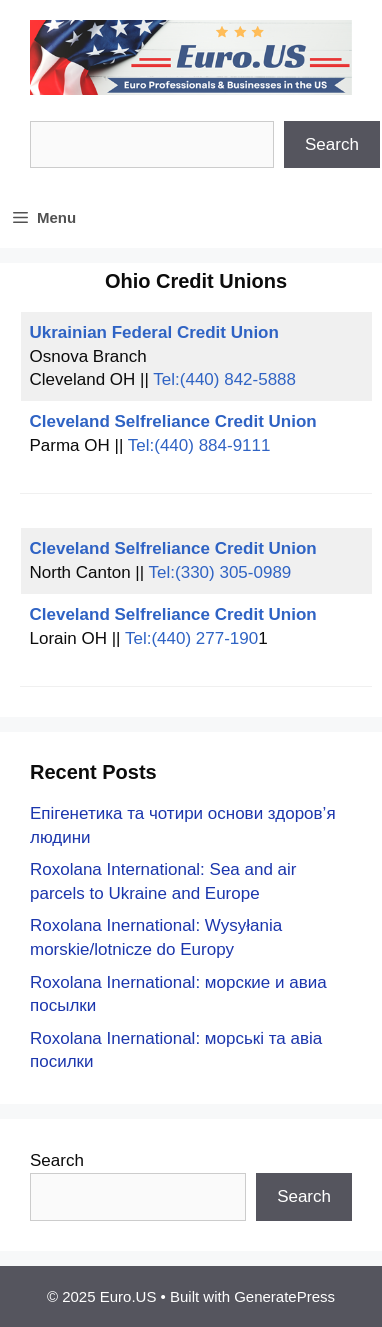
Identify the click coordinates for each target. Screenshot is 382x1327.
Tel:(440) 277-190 (191, 638)
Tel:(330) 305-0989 (220, 572)
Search (332, 144)
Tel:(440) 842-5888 (224, 379)
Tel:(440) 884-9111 (199, 445)
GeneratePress (284, 1296)
